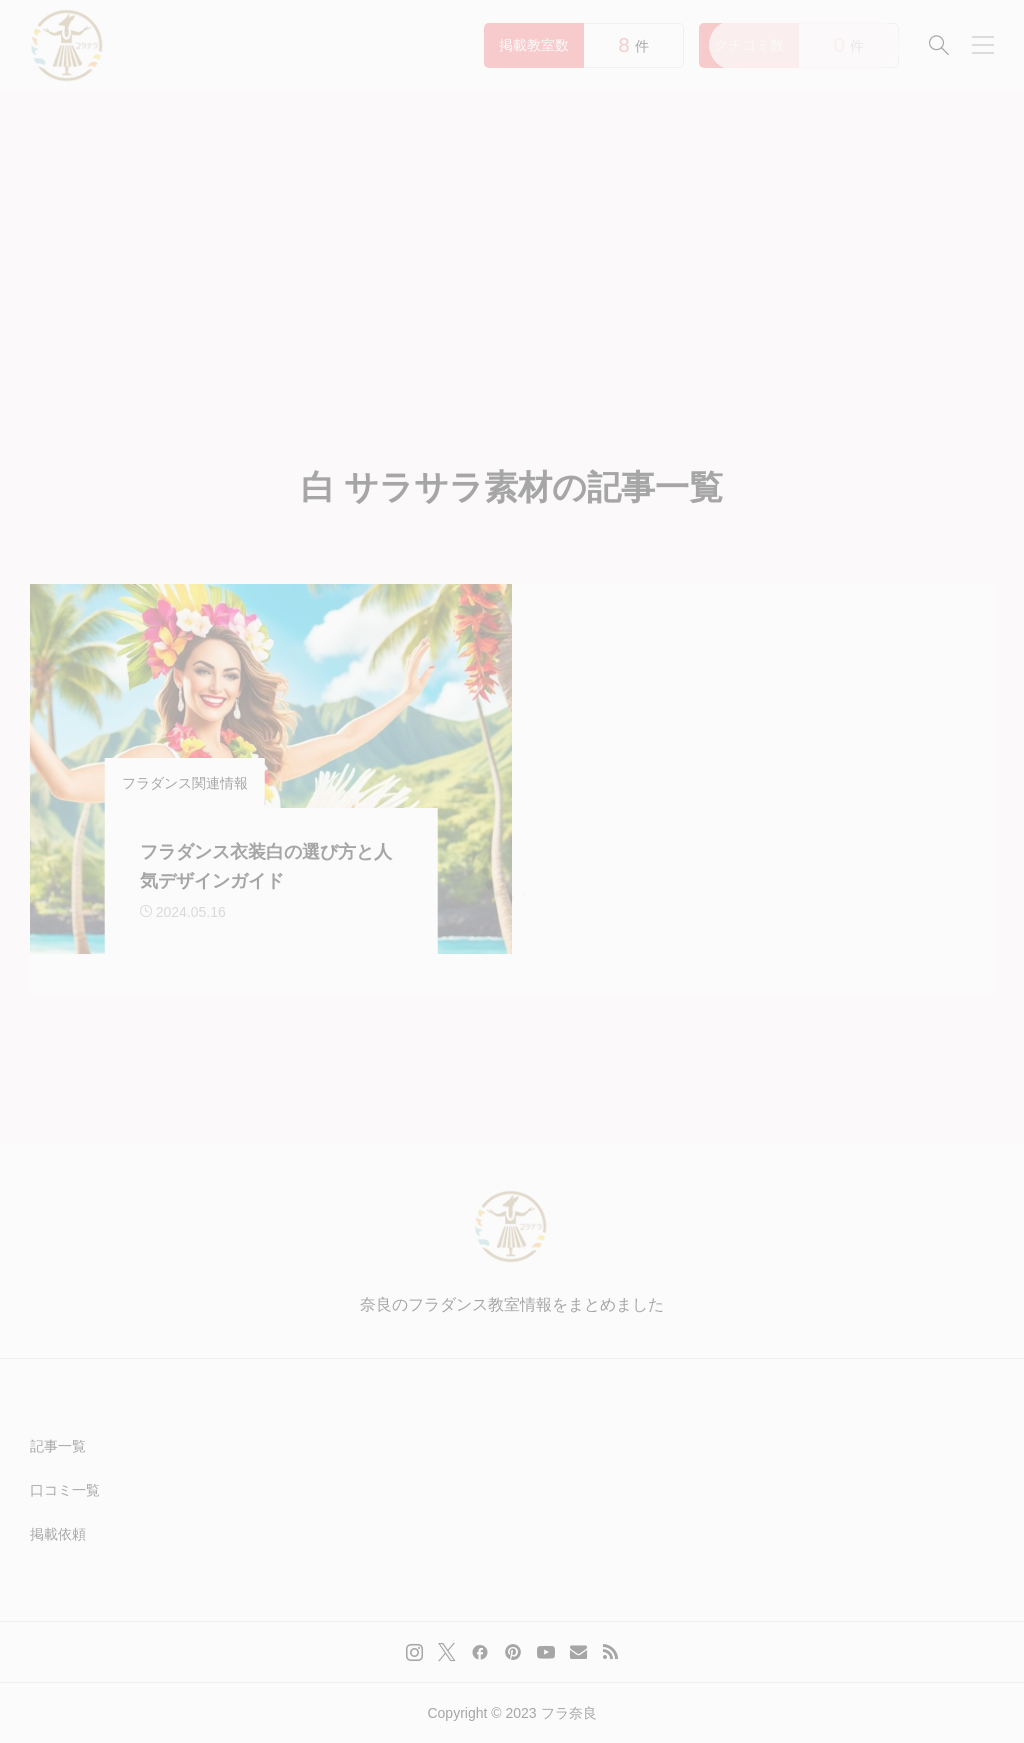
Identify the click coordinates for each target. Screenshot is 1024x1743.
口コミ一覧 (65, 1490)
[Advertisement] (512, 240)
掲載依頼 (58, 1534)
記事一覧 (58, 1446)
